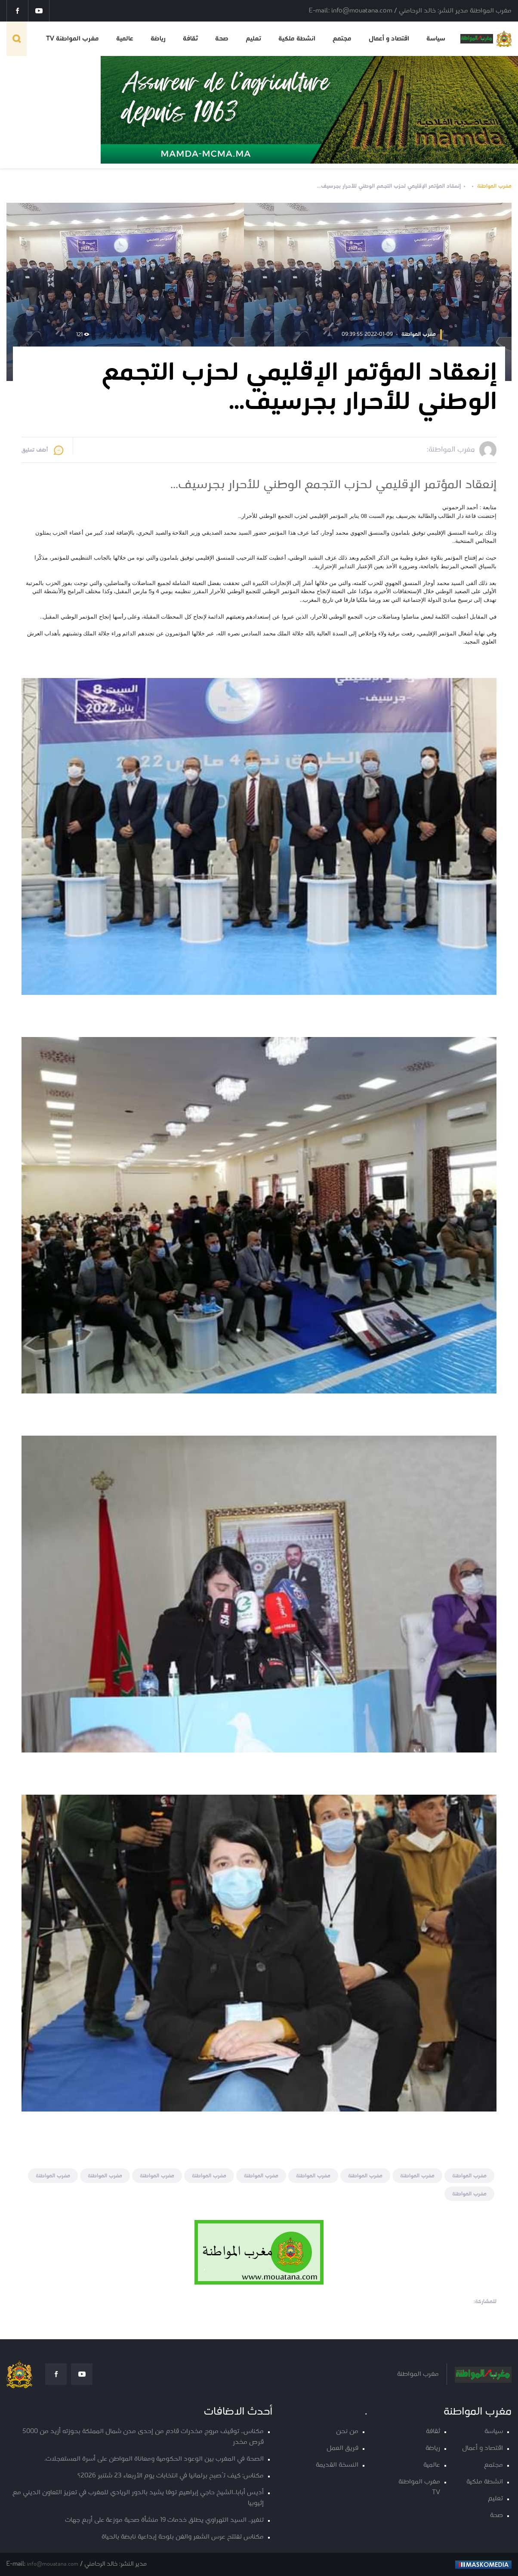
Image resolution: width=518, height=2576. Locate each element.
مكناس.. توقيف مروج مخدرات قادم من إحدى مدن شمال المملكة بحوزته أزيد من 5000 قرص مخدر (143, 2437)
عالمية (124, 39)
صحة (221, 39)
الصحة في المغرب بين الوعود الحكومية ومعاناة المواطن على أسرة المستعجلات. (154, 2459)
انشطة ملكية (296, 39)
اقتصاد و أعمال (389, 39)
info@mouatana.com (52, 2564)
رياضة (158, 39)
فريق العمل (342, 2448)
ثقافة (190, 39)
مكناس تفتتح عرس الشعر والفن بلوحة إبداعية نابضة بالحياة (183, 2537)
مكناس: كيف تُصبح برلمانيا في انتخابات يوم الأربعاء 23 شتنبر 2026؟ (170, 2476)
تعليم (253, 39)
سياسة (435, 39)
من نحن (347, 2431)
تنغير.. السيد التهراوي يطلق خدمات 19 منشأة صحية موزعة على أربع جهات (164, 2520)
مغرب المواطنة (494, 186)
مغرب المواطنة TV (72, 39)
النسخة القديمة (337, 2465)
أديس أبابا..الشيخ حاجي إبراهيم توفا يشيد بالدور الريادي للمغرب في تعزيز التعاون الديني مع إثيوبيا (138, 2498)
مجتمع (342, 39)
